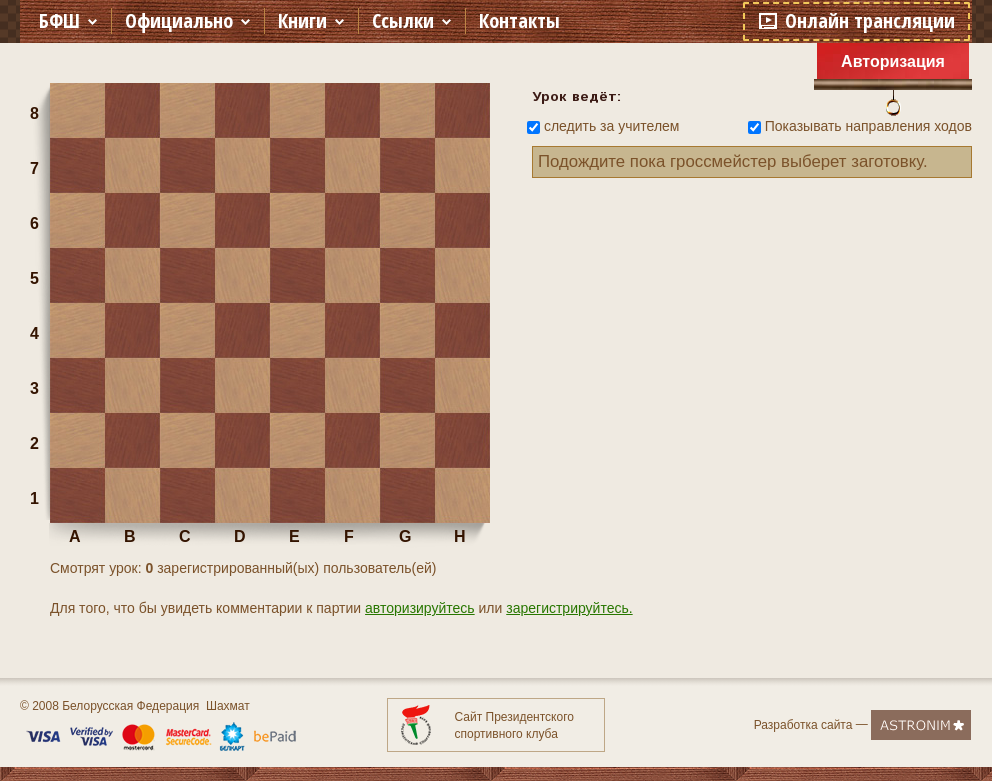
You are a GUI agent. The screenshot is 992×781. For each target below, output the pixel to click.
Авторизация (893, 61)
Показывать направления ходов (868, 126)
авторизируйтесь (420, 608)
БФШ (59, 20)
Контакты (519, 20)
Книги (302, 20)
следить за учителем (612, 126)
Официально (179, 20)
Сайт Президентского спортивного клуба (514, 725)
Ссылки (403, 20)
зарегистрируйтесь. (569, 608)
